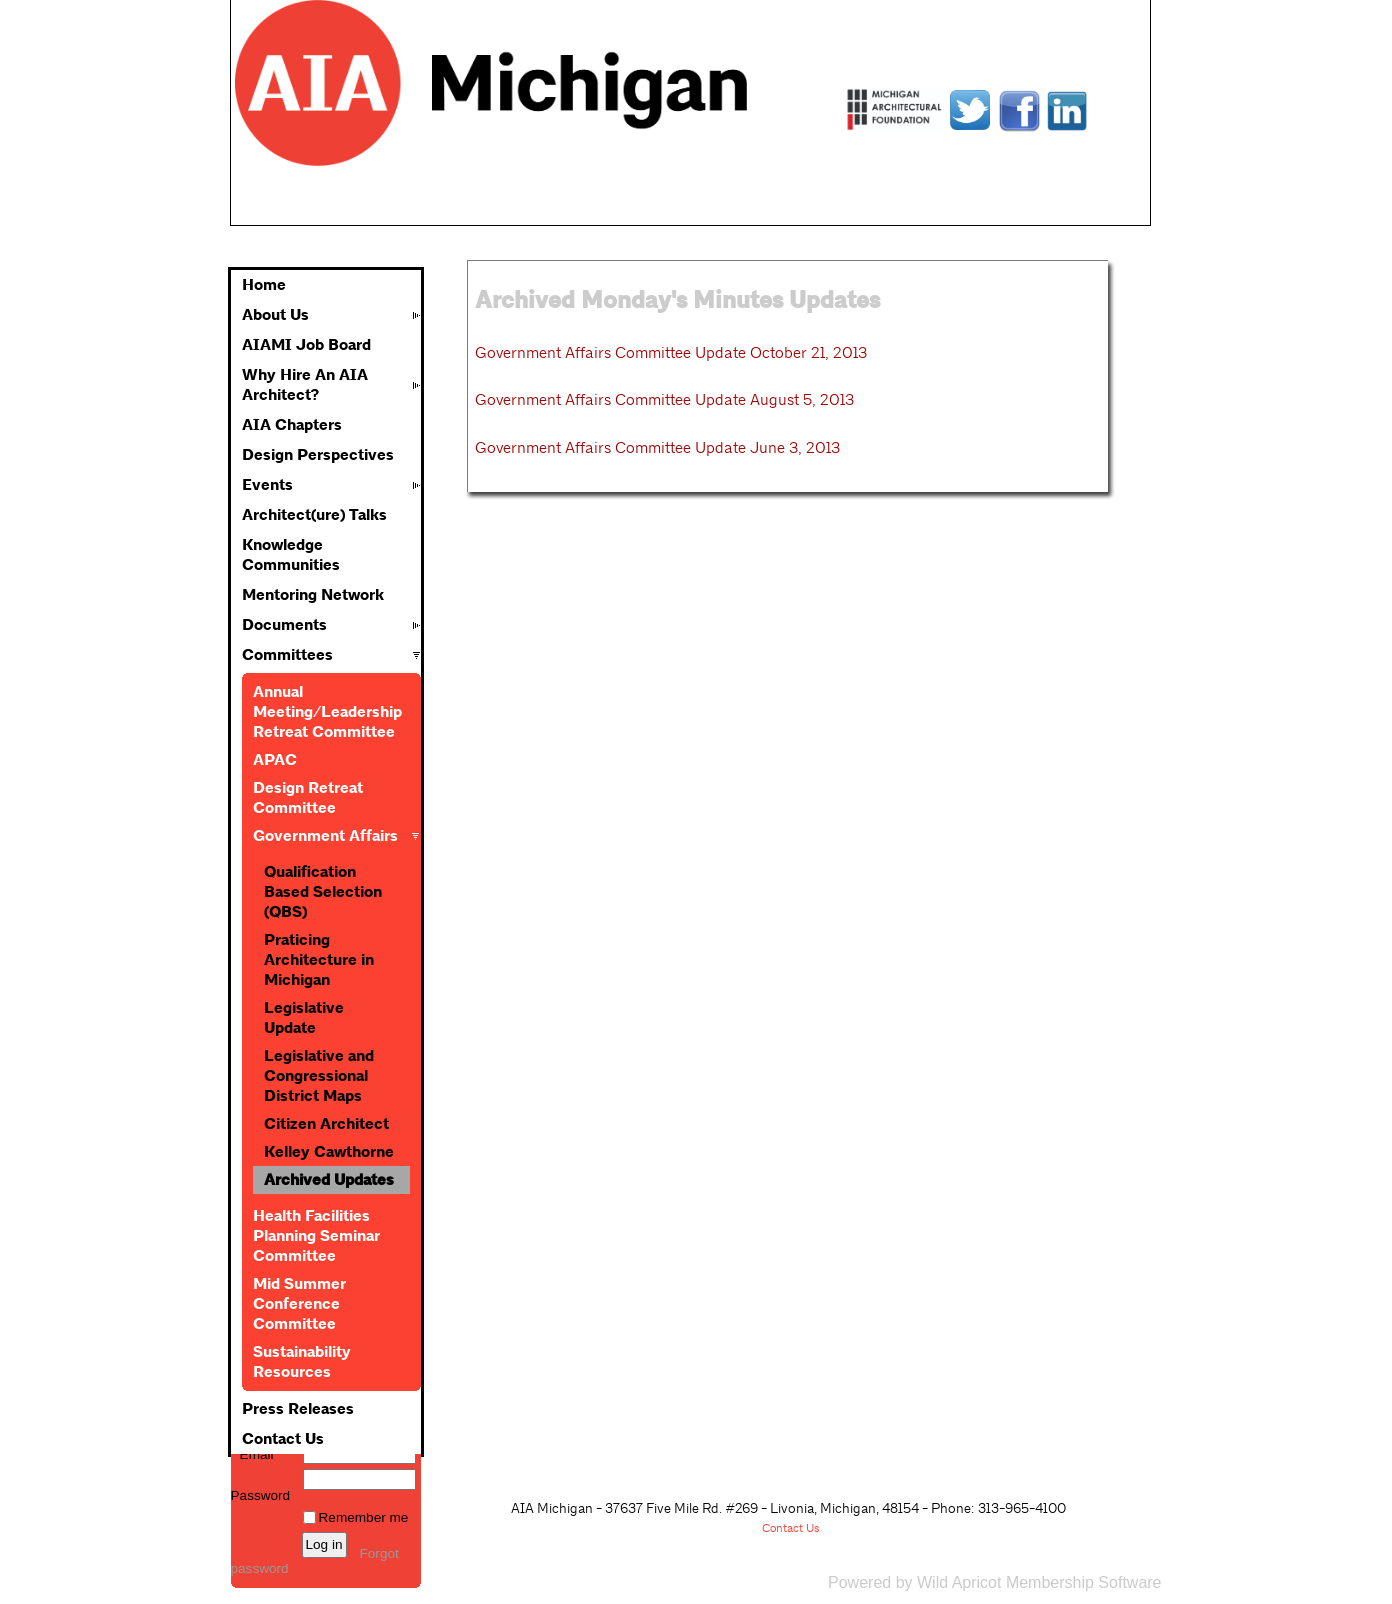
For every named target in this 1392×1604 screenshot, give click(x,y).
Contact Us (283, 1439)
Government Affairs (325, 836)
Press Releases (298, 1409)
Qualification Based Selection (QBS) (323, 892)
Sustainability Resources (302, 1362)
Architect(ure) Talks (314, 515)
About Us (275, 315)
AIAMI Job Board (306, 345)
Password (261, 1488)
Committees (287, 655)
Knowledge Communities (291, 555)
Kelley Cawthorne (329, 1152)
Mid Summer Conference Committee (299, 1304)
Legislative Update (304, 1018)
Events (267, 485)
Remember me (364, 1517)
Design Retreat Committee (308, 798)
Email (252, 1454)
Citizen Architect (326, 1124)
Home (264, 285)
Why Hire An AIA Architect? (305, 385)
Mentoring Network (313, 595)
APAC (275, 760)
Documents (284, 625)
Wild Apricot (959, 1582)
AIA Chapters (292, 425)
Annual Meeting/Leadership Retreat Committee (327, 712)
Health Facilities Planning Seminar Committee (316, 1236)
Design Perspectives (318, 455)
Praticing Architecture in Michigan (319, 960)
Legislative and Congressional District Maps (319, 1076)
